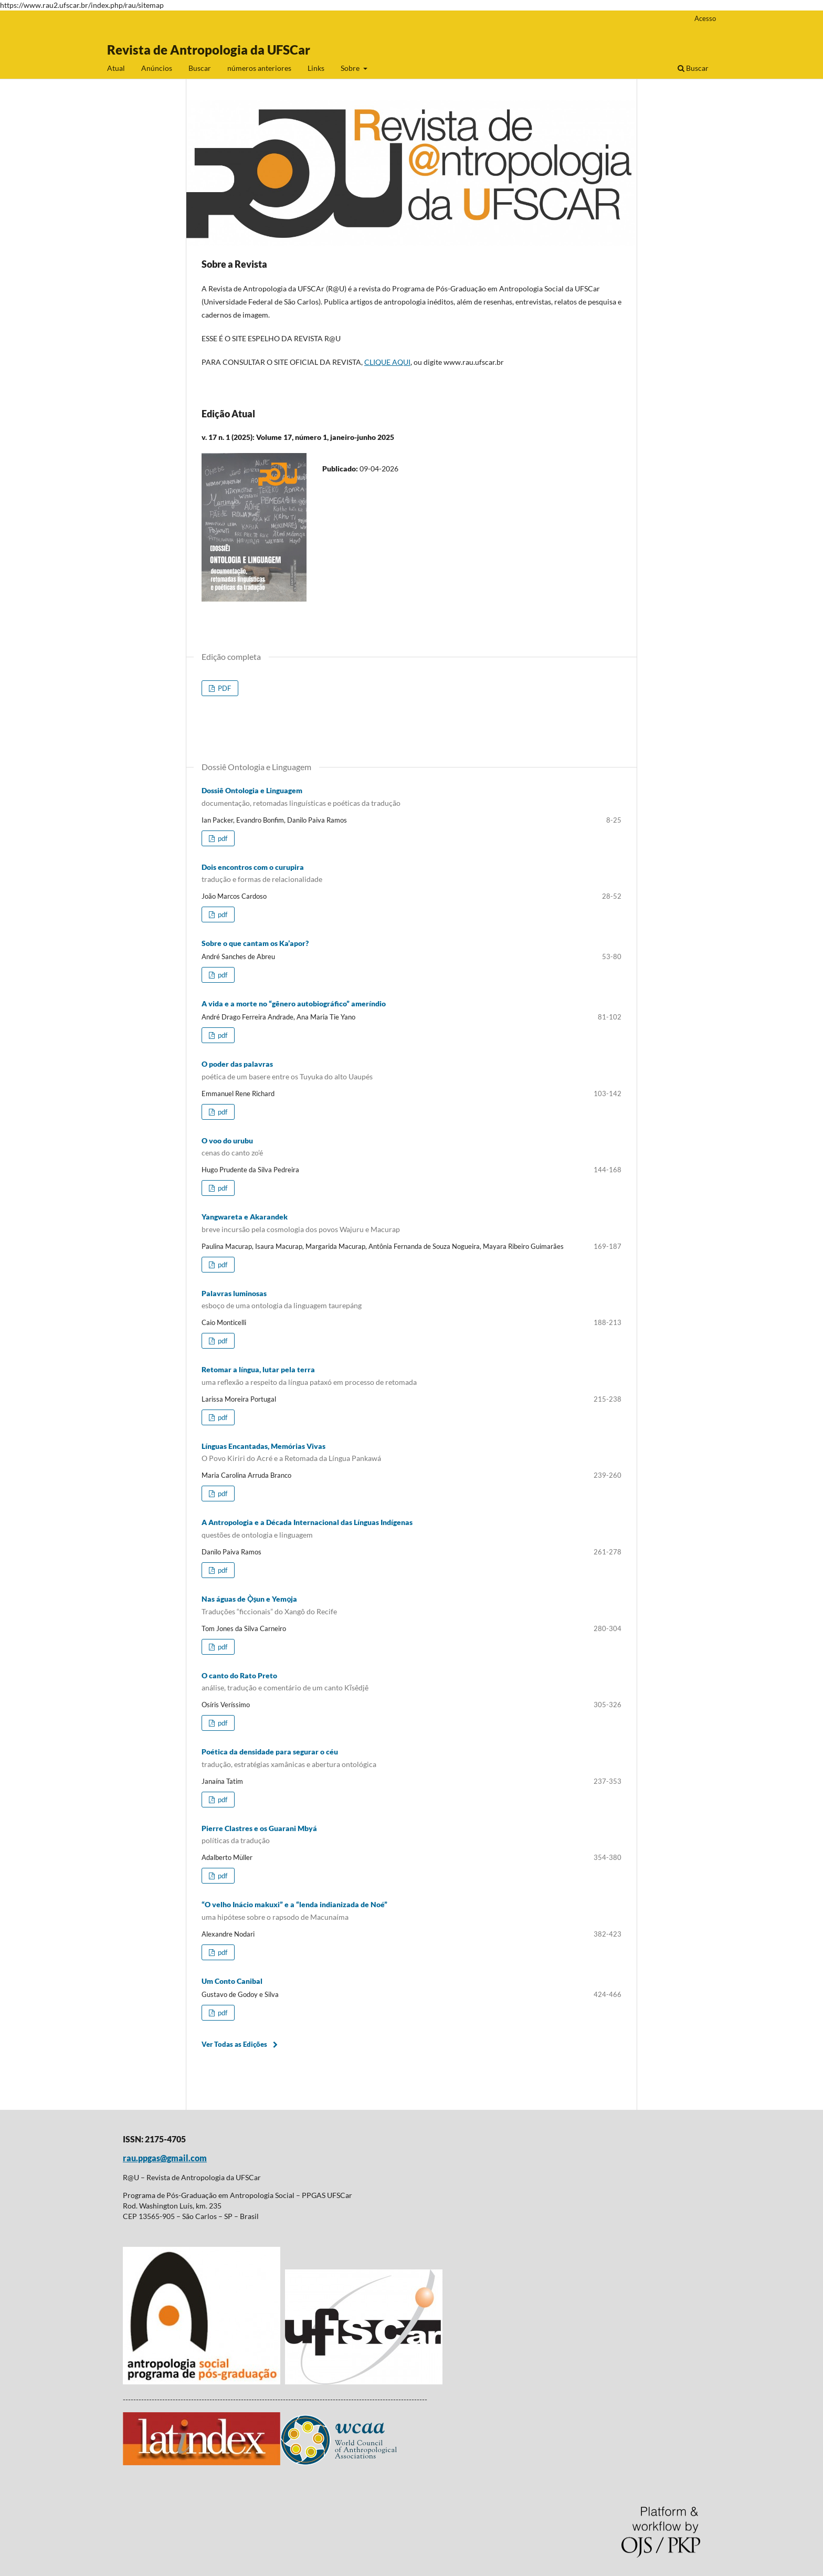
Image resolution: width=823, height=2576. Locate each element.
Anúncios (156, 68)
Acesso (705, 18)
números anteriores (259, 68)
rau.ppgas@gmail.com (165, 2158)
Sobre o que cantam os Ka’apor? (255, 943)
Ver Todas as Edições (234, 2044)
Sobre (351, 68)
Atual (116, 68)
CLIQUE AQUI (387, 362)
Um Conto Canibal (232, 1980)
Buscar (199, 68)
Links (316, 68)
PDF (223, 688)
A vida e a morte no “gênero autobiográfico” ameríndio (294, 1003)
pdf (221, 838)
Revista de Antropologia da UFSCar (208, 49)
